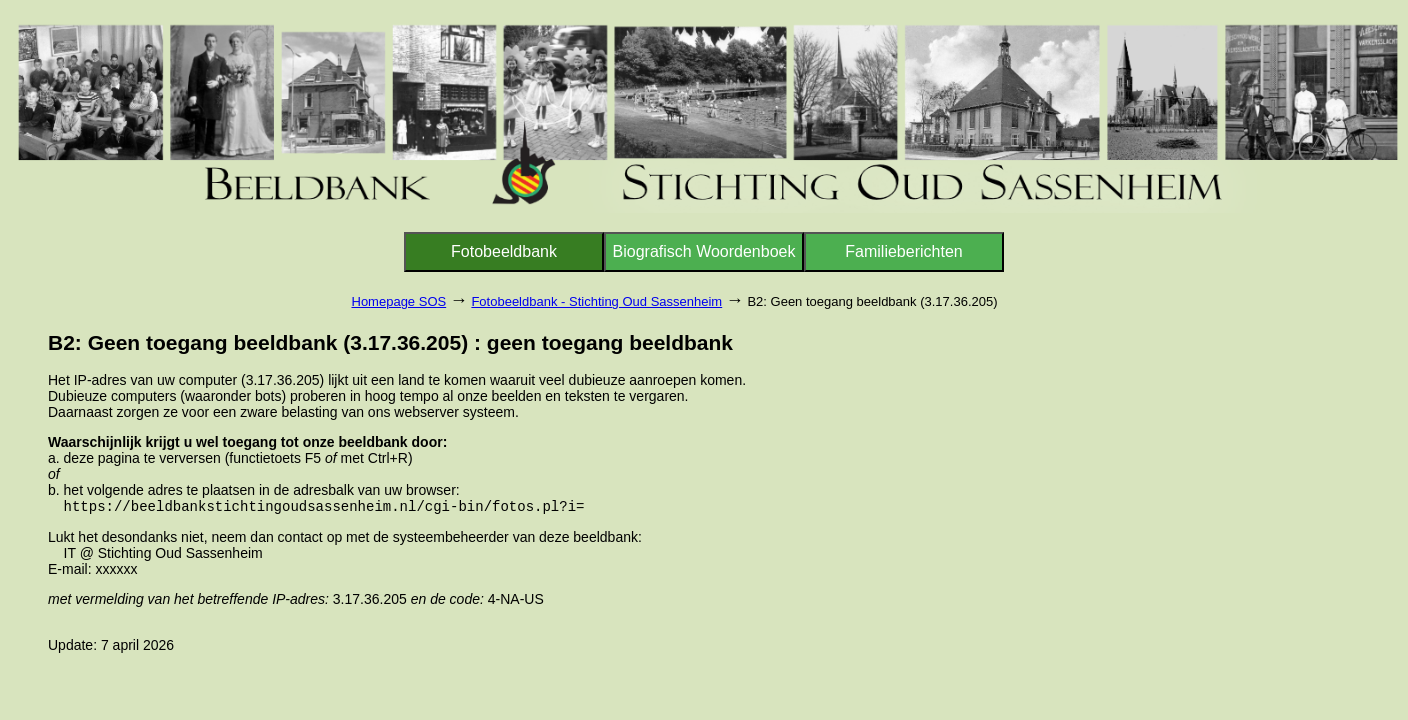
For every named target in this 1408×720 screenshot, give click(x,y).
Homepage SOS (399, 301)
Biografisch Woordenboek (704, 251)
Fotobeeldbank (504, 251)
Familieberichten (903, 251)
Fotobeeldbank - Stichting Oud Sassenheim (596, 301)
